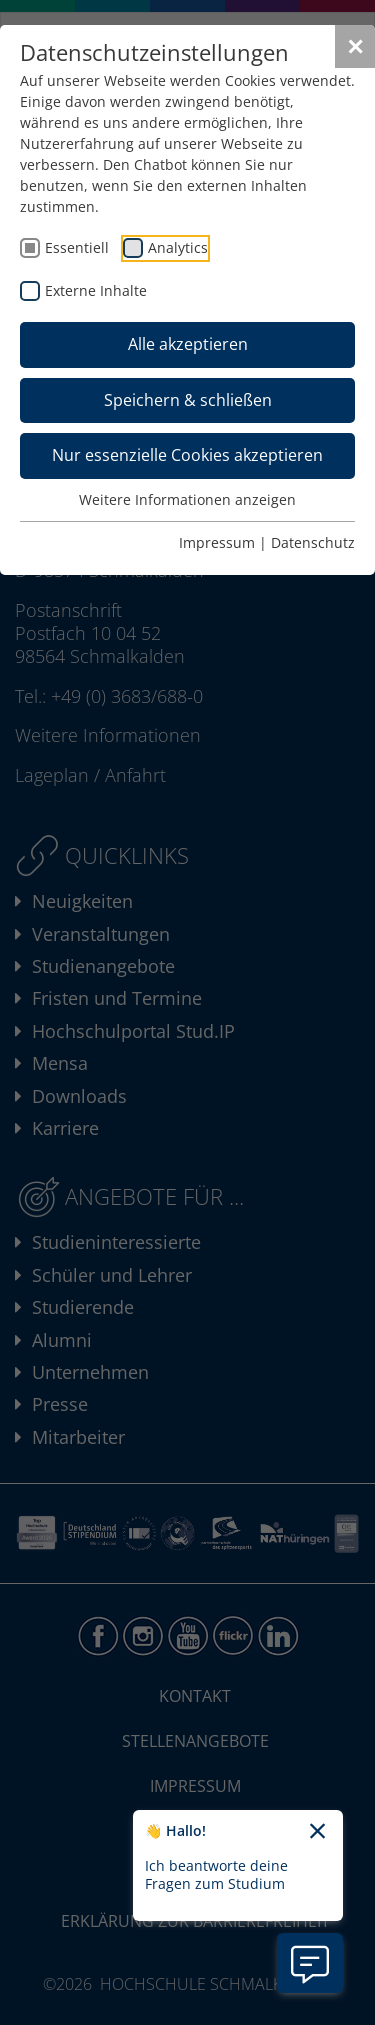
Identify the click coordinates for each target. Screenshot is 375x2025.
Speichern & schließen (188, 400)
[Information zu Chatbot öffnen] (310, 1963)
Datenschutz (313, 542)
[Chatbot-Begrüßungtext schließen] (317, 1832)
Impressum (217, 542)
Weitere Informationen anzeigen (187, 499)
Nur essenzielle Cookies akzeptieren (187, 455)
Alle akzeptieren (188, 344)
